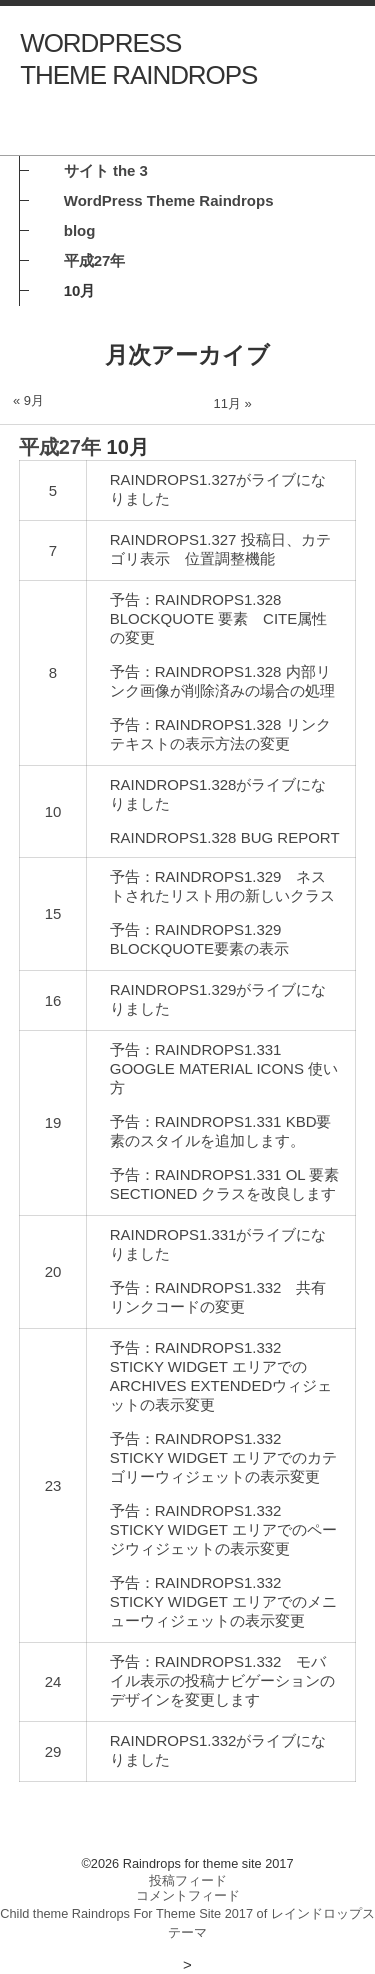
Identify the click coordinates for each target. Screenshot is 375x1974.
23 (53, 1485)
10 (53, 811)
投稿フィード (188, 1880)
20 (53, 1271)
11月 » (233, 403)
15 (53, 913)
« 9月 (28, 400)
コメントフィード (188, 1895)
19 (53, 1122)
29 (53, 1751)
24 (53, 1681)
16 (53, 1000)
